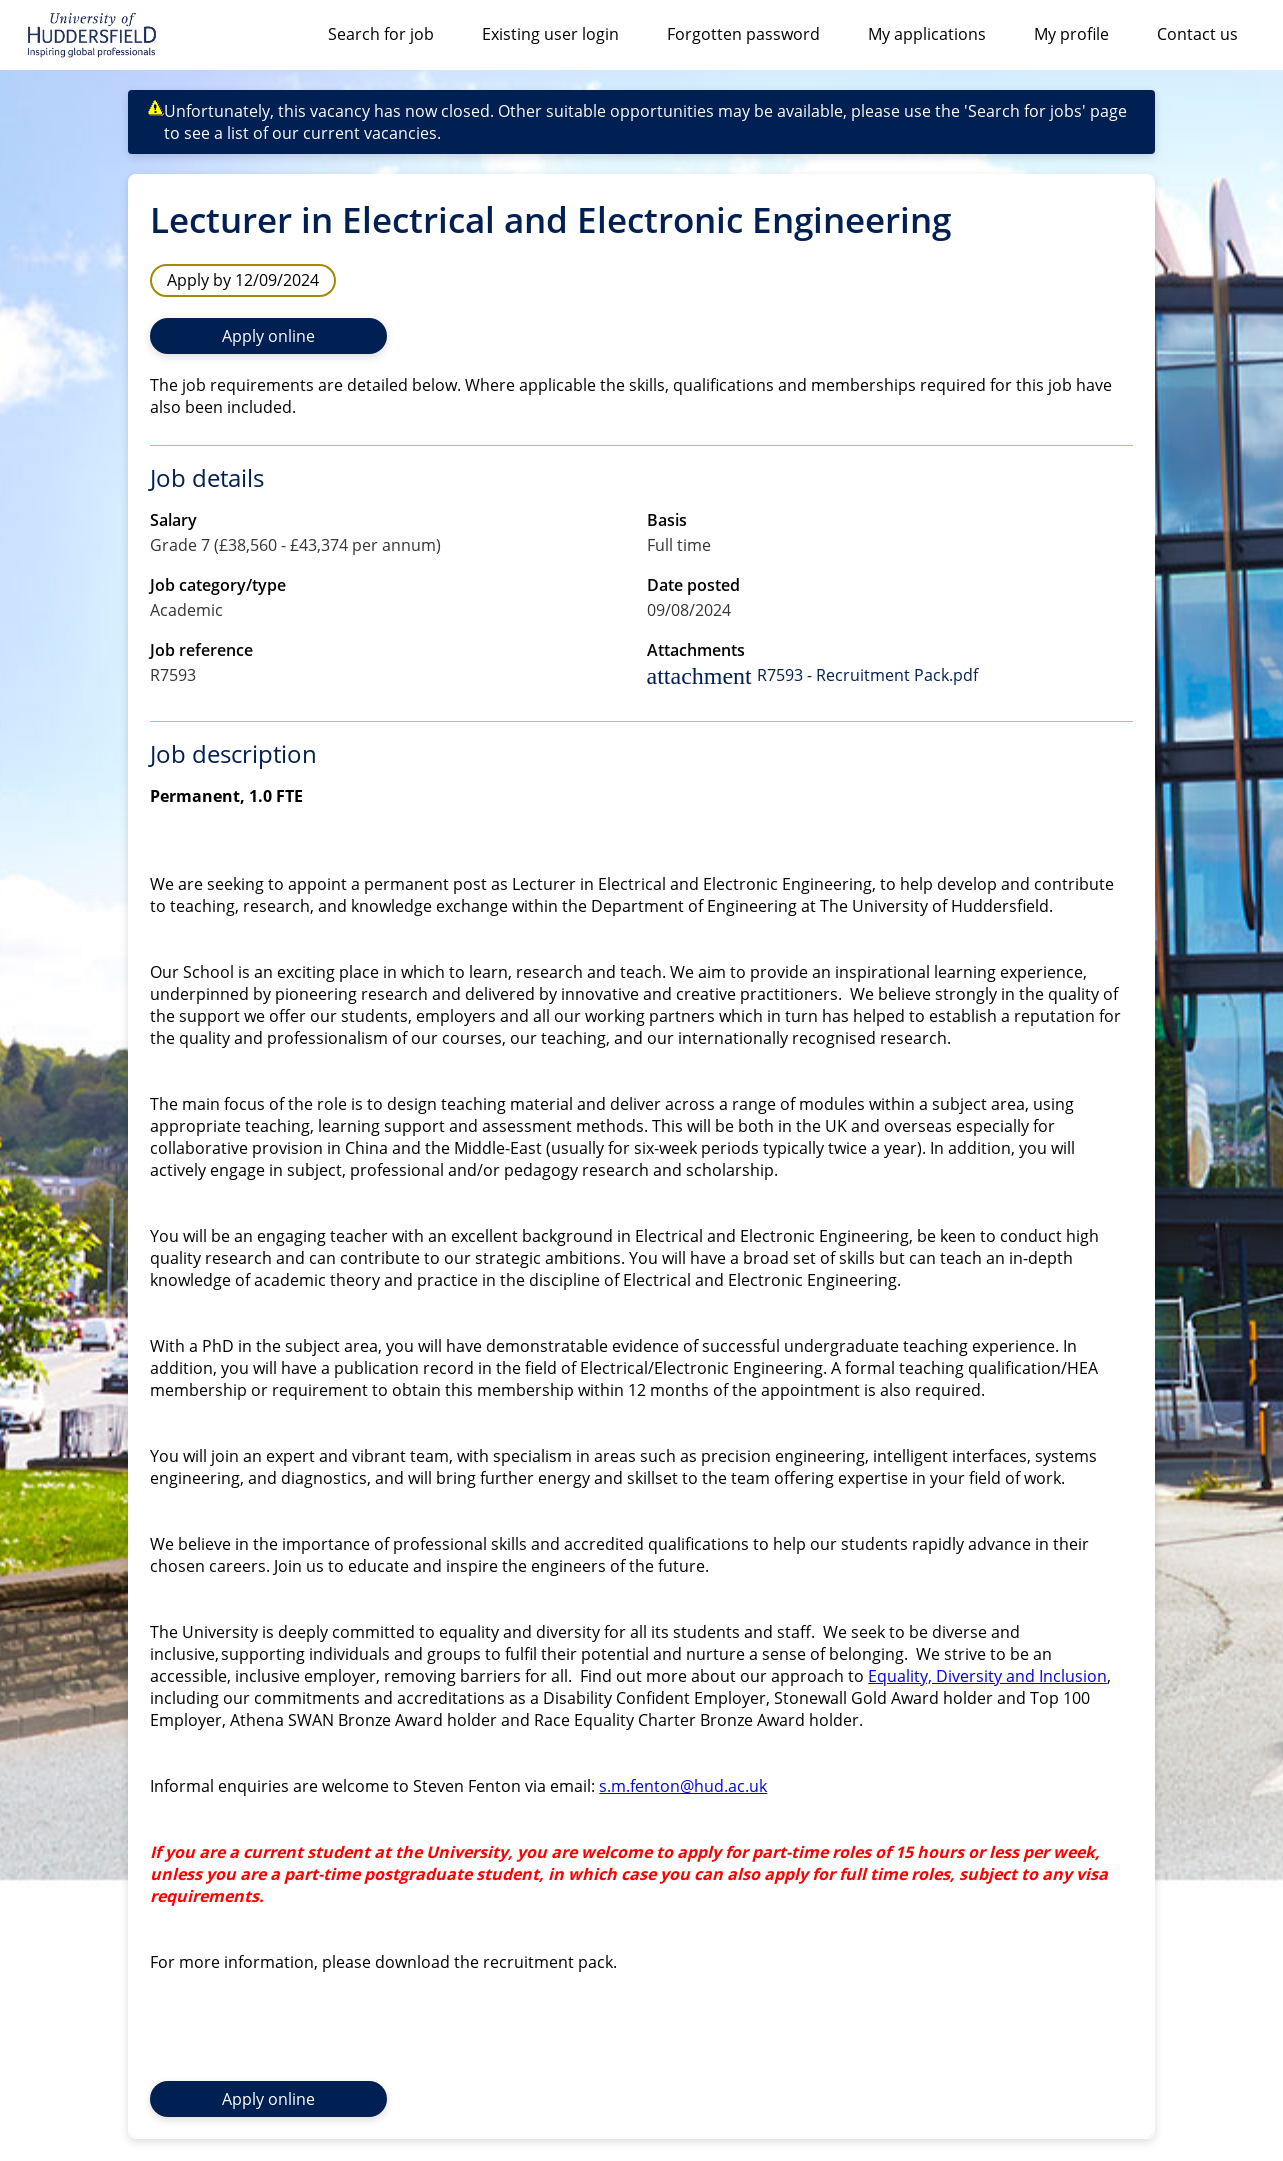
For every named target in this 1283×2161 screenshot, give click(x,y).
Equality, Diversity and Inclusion (987, 1676)
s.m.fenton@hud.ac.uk (683, 1786)
